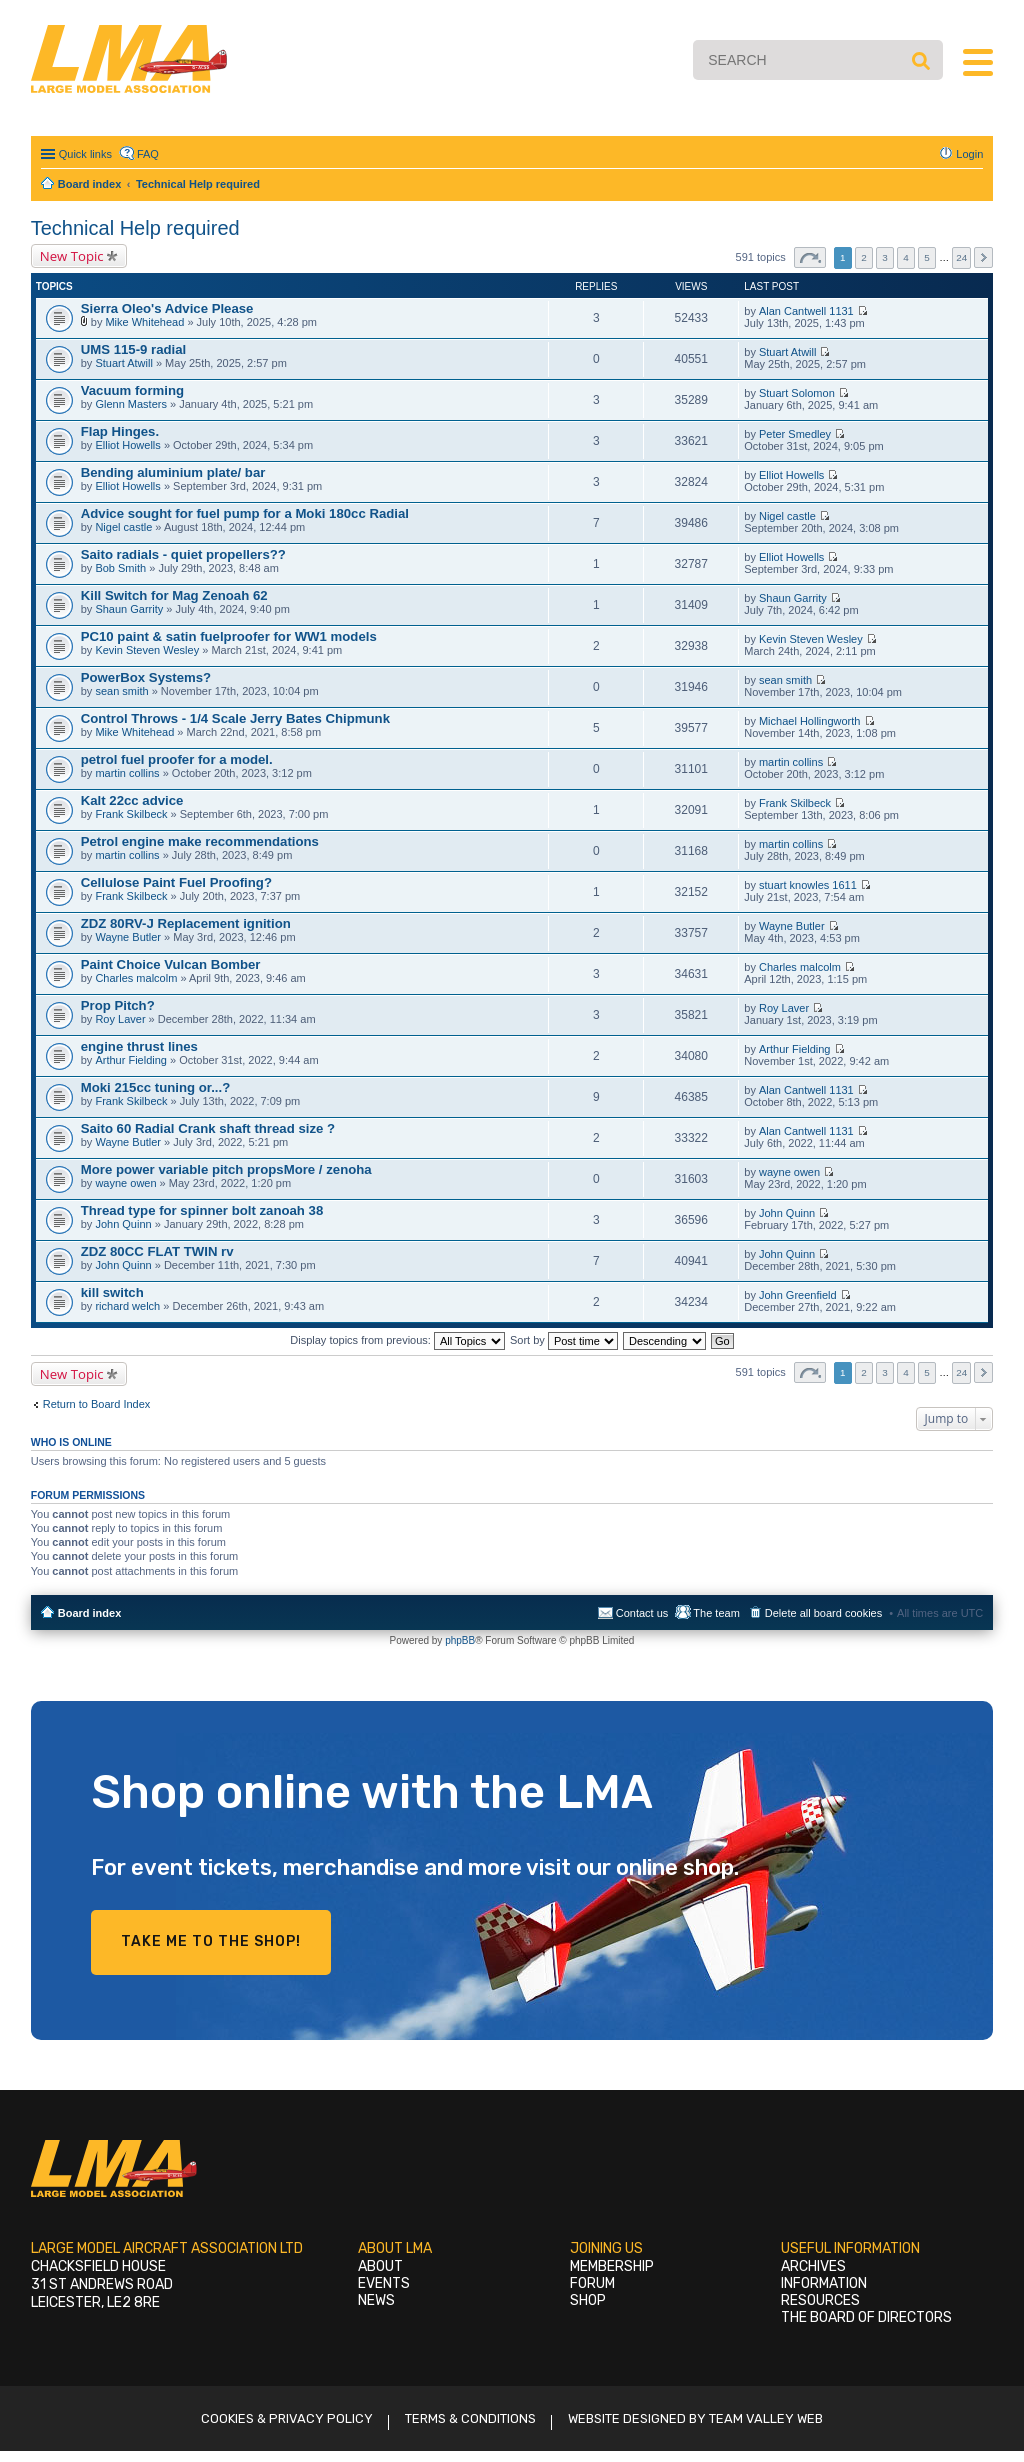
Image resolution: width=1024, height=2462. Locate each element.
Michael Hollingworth (810, 721)
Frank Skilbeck (131, 814)
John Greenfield (798, 1295)
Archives (813, 2266)
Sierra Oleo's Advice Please (167, 308)
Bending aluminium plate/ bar (173, 472)
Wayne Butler (128, 937)
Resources (820, 2300)
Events (384, 2283)
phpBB (460, 1640)
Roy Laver (120, 1019)
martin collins (127, 773)
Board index (90, 1613)
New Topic (72, 256)
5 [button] (927, 257)
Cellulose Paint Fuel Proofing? (176, 882)
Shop (588, 2300)
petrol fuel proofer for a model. (177, 759)
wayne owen (125, 1183)
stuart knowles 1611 (808, 885)
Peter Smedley (795, 434)
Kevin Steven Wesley (147, 650)
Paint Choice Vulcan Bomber (171, 964)
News (376, 2300)
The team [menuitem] (716, 1613)
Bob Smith (120, 568)
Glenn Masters (131, 404)
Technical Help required (135, 228)
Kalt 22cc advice (132, 800)
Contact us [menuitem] (642, 1613)
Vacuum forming (132, 390)
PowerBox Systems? (146, 677)
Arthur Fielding (131, 1060)
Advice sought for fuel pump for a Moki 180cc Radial (245, 513)
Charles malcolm (136, 978)
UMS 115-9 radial (134, 349)
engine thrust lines (139, 1046)
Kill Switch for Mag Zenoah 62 (174, 595)
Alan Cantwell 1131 (806, 311)
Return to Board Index (97, 1404)
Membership (612, 2266)
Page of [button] (810, 257)
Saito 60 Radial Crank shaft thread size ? (208, 1128)
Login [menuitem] (969, 154)
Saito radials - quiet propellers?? (183, 554)
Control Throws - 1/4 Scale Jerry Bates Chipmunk (235, 718)
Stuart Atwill (123, 363)
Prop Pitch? (118, 1005)
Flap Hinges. (120, 431)
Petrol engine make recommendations (200, 841)
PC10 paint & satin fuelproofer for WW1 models (229, 636)
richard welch (127, 1306)
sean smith (121, 691)
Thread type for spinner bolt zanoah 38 (202, 1210)
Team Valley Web (766, 2418)
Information (824, 2283)
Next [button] (983, 257)
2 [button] (864, 257)
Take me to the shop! (211, 1941)
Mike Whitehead (144, 322)
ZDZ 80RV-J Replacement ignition (186, 923)
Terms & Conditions (470, 2418)
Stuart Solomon (797, 393)
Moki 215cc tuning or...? (156, 1087)
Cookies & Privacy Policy (287, 2418)
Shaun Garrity (129, 609)
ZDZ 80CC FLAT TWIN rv (157, 1251)
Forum (592, 2283)
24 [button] (961, 257)
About (380, 2266)
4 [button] (906, 257)
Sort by (564, 1340)
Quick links (85, 154)
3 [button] (885, 257)
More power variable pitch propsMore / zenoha (226, 1169)
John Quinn (123, 1224)
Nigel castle (123, 527)
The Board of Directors (866, 2317)
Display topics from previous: (397, 1340)
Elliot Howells (127, 445)
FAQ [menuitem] (148, 154)
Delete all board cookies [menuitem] (823, 1613)
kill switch (112, 1292)
